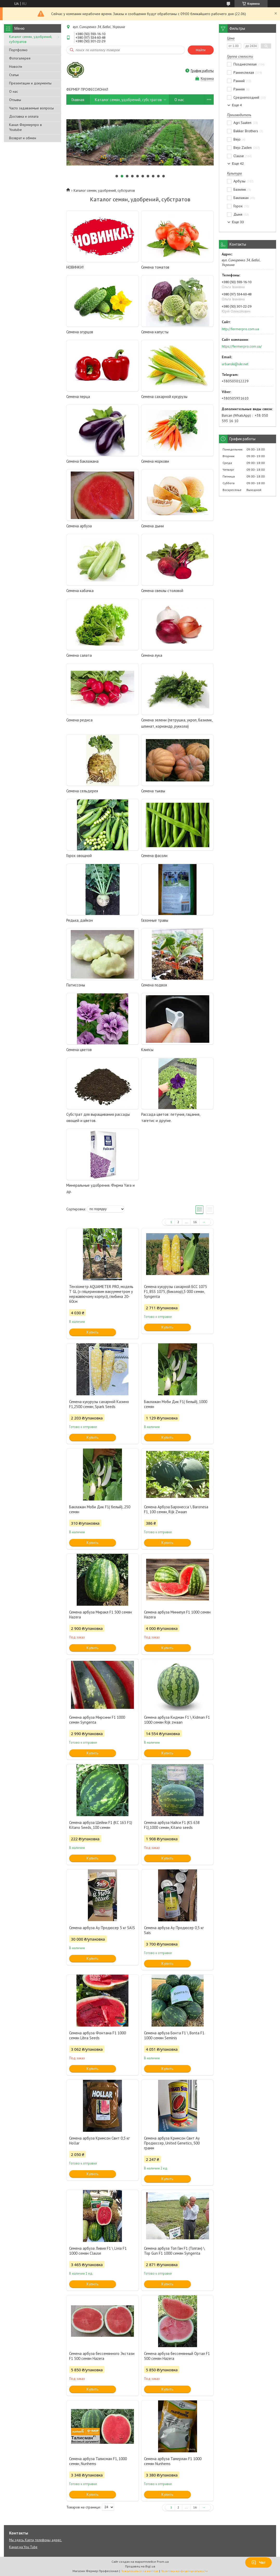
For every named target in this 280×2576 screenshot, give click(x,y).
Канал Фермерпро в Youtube (25, 127)
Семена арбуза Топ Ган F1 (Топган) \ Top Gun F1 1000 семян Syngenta (174, 2251)
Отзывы (15, 99)
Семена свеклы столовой (162, 590)
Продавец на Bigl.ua (140, 2566)
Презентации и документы (30, 83)
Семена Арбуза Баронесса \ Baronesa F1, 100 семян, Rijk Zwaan (176, 1509)
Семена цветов (79, 1049)
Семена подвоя (154, 984)
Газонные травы (154, 920)
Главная (77, 100)
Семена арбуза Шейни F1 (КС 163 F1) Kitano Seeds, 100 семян (100, 1825)
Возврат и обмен (22, 138)
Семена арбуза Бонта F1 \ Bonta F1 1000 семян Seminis (174, 2035)
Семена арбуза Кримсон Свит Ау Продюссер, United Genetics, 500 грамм (172, 2143)
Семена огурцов (79, 331)
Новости (15, 66)
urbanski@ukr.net (235, 364)
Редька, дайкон (79, 920)
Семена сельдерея (82, 790)
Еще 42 (238, 163)
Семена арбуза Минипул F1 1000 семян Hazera (177, 1614)
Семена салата (79, 655)
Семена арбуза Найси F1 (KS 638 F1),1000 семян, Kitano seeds (172, 1825)
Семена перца (78, 396)
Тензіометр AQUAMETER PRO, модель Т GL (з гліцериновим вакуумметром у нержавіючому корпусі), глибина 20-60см (101, 1294)
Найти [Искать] (201, 50)
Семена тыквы (153, 790)
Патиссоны (75, 984)
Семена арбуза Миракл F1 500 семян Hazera (100, 1614)
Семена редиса (79, 720)
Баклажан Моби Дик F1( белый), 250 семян (99, 1509)
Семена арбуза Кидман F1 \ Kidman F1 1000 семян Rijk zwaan (177, 1720)
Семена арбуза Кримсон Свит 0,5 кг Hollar (99, 2141)
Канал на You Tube (23, 2547)
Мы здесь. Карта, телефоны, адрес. (35, 2540)
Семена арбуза (79, 525)
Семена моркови (155, 461)
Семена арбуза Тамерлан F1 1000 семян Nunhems (172, 2461)
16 (195, 1222)
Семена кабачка (80, 590)
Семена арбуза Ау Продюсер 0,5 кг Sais (174, 1930)
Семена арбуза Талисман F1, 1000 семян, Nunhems (98, 2461)
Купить (93, 1332)
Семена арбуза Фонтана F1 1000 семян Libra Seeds (97, 2035)
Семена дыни (152, 525)
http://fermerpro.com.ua (240, 329)
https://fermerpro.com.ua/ (242, 346)
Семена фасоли (154, 855)
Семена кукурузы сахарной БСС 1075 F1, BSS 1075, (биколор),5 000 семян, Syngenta (175, 1291)
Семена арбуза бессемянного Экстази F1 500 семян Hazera (101, 2356)
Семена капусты (154, 331)
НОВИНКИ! (75, 267)
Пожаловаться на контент (139, 2571)
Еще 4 (237, 105)
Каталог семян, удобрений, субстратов (30, 39)
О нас (13, 91)
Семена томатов (155, 267)
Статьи (14, 74)
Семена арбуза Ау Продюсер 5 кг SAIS (102, 1927)
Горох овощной (79, 855)
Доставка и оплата (23, 116)
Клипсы (147, 1049)
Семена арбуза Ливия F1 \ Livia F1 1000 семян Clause (98, 2251)
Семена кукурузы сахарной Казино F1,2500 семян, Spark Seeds (99, 1404)
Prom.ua (163, 2562)
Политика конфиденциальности (184, 2571)
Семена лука (151, 655)
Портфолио (18, 50)
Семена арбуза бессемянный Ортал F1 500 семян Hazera (177, 2356)
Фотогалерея (19, 58)
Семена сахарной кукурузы (164, 396)
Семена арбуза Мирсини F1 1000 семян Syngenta (97, 1720)
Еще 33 (238, 222)
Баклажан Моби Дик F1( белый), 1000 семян (175, 1404)
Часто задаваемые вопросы (31, 108)
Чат (258, 2562)
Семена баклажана (82, 461)
